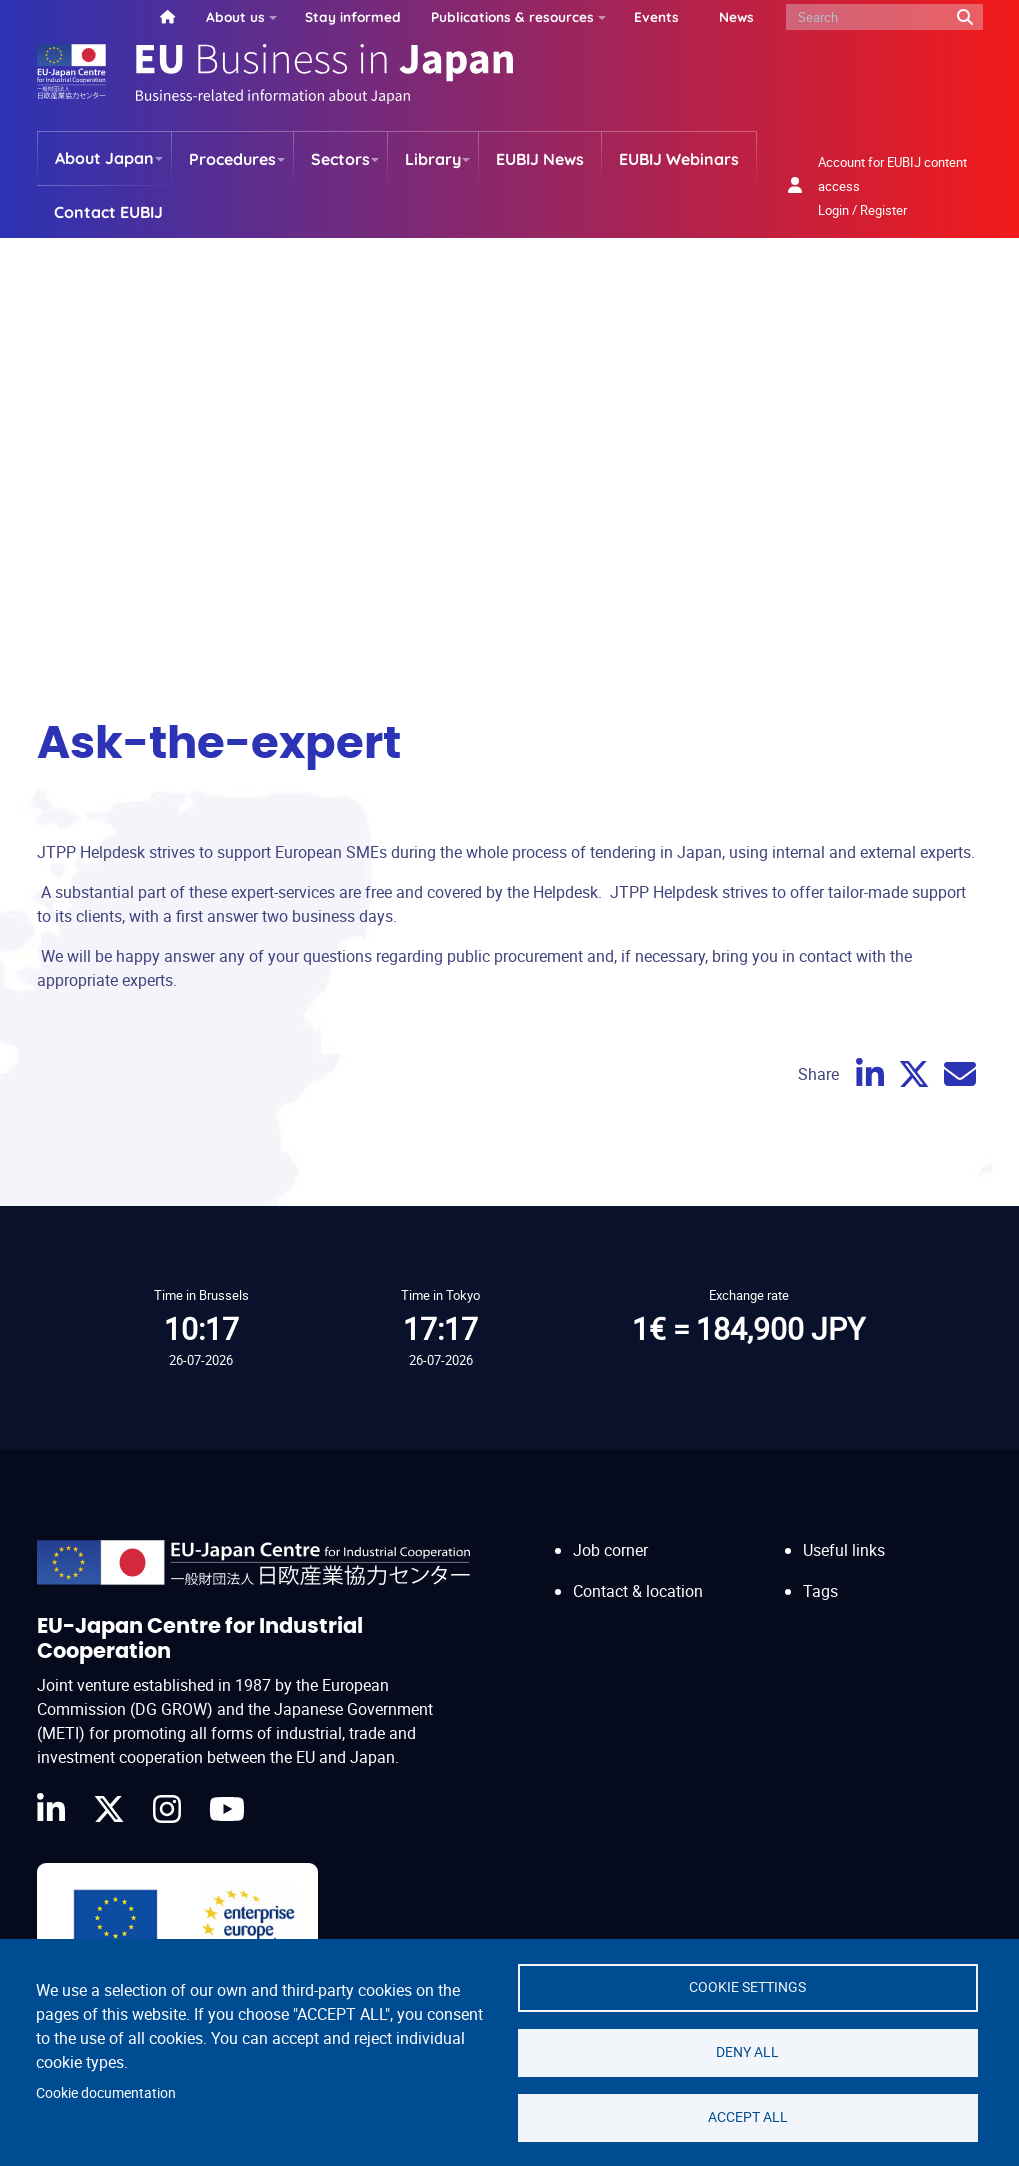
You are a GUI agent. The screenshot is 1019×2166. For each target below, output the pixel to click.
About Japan (104, 158)
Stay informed (353, 16)
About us (235, 16)
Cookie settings (747, 1987)
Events (656, 16)
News (736, 16)
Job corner (610, 1550)
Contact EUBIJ (108, 212)
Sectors (340, 159)
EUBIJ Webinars (679, 159)
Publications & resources (512, 16)
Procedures (232, 159)
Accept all (748, 2117)
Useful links (844, 1550)
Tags (820, 1591)
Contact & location (638, 1591)
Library (433, 159)
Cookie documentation (106, 2093)
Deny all (747, 2052)
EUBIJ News (540, 159)
